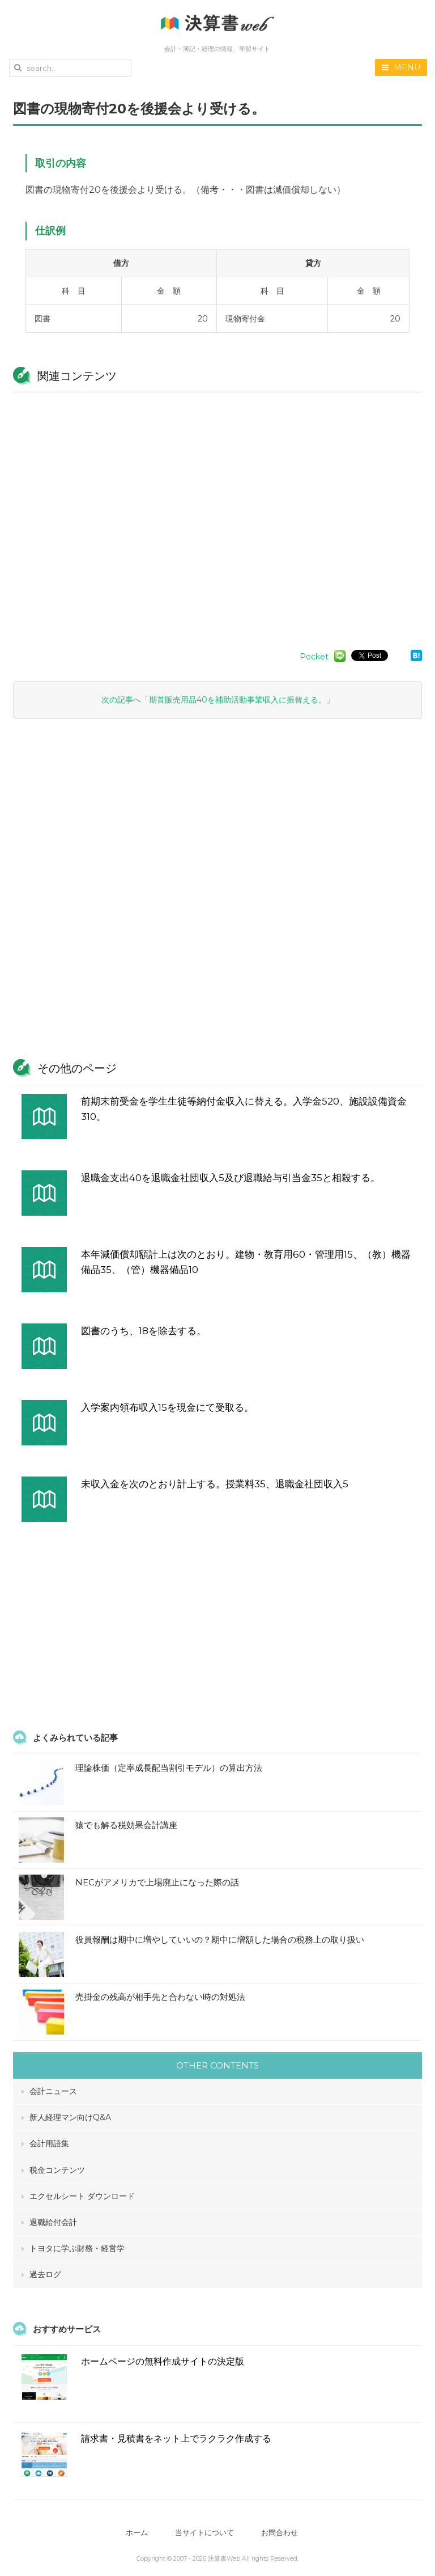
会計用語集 (49, 2143)
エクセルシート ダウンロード (82, 2196)
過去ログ (45, 2274)
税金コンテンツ (57, 2170)
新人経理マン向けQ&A (70, 2117)
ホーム (133, 2532)
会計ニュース (53, 2091)
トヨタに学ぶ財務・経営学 (77, 2248)
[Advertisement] (217, 515)
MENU (401, 67)
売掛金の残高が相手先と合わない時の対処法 (160, 1996)
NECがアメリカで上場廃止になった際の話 (157, 1882)
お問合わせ (283, 2532)
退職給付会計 (53, 2222)
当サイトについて (204, 2532)
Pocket (314, 657)
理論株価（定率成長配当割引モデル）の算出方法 (168, 1767)
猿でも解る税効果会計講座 (126, 1825)
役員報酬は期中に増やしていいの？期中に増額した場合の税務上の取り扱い (219, 1939)
